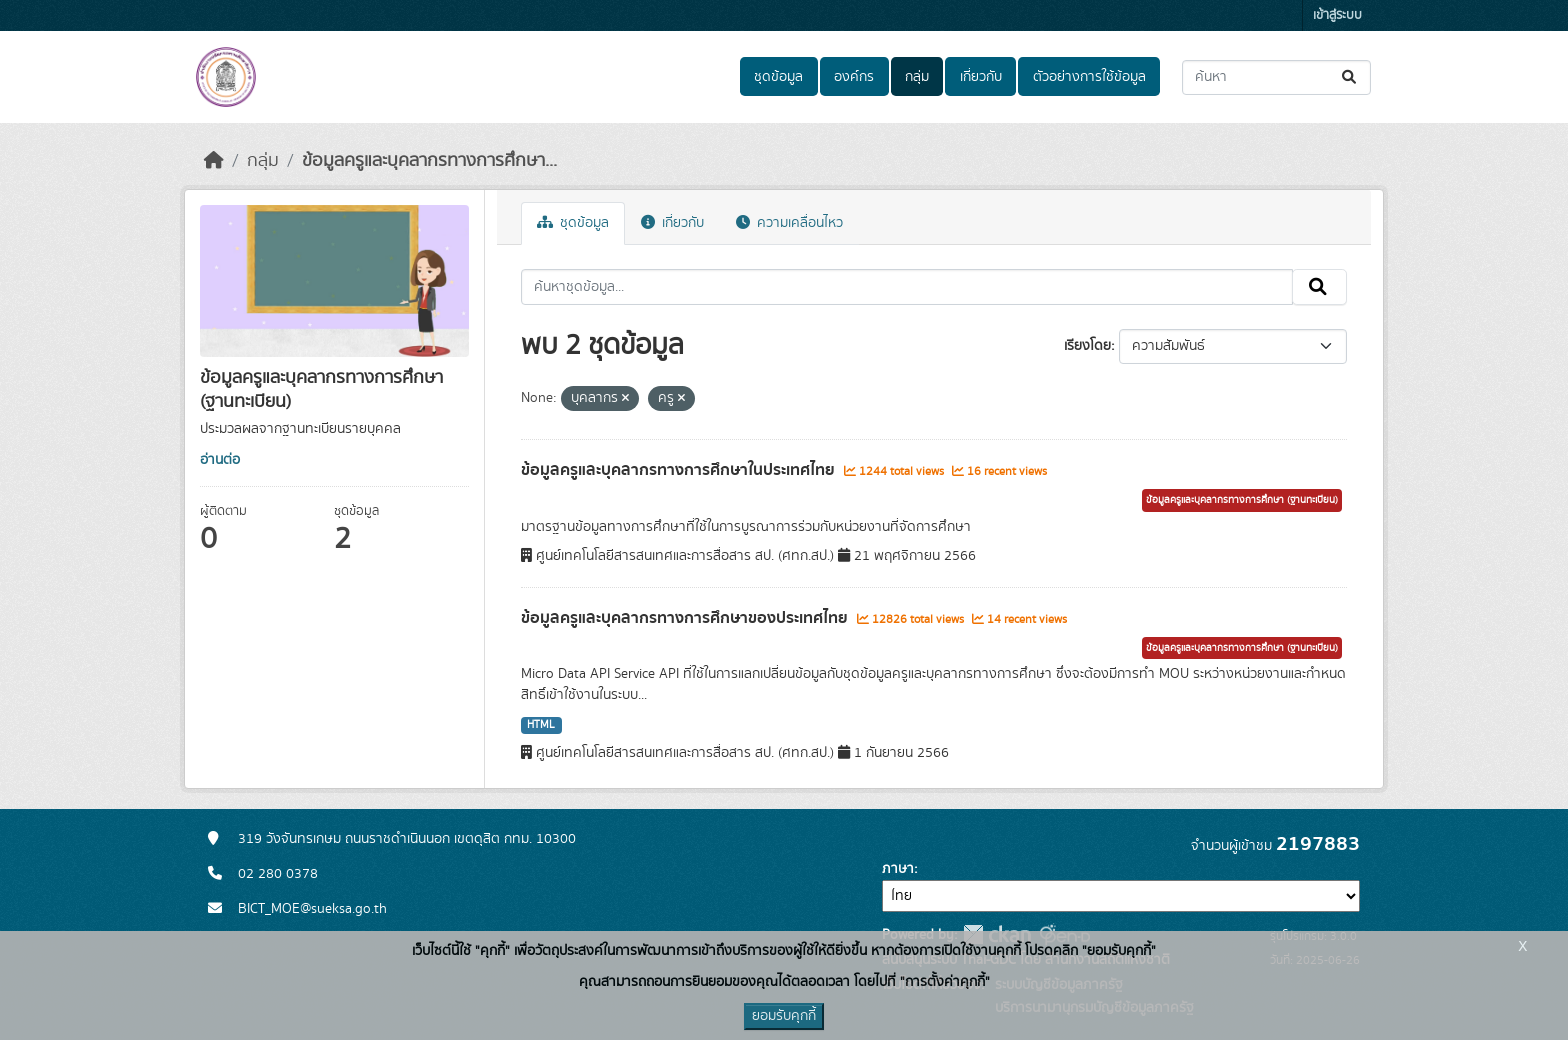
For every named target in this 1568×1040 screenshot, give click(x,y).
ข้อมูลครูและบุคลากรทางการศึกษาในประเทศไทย (680, 470)
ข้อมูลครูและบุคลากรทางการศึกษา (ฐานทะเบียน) (1242, 500)
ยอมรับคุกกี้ (784, 1016)
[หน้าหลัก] (214, 161)
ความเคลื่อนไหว (789, 223)
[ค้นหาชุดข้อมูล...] (1276, 77)
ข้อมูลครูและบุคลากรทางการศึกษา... (429, 161)
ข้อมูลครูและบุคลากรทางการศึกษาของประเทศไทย (686, 618)
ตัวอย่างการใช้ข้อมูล (1089, 77)
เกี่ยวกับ (981, 77)
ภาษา (898, 869)
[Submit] (1350, 77)
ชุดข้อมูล (778, 77)
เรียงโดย (1087, 346)
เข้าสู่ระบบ (1337, 15)
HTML (541, 725)
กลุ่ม (917, 77)
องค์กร (854, 77)
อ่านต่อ (220, 460)
